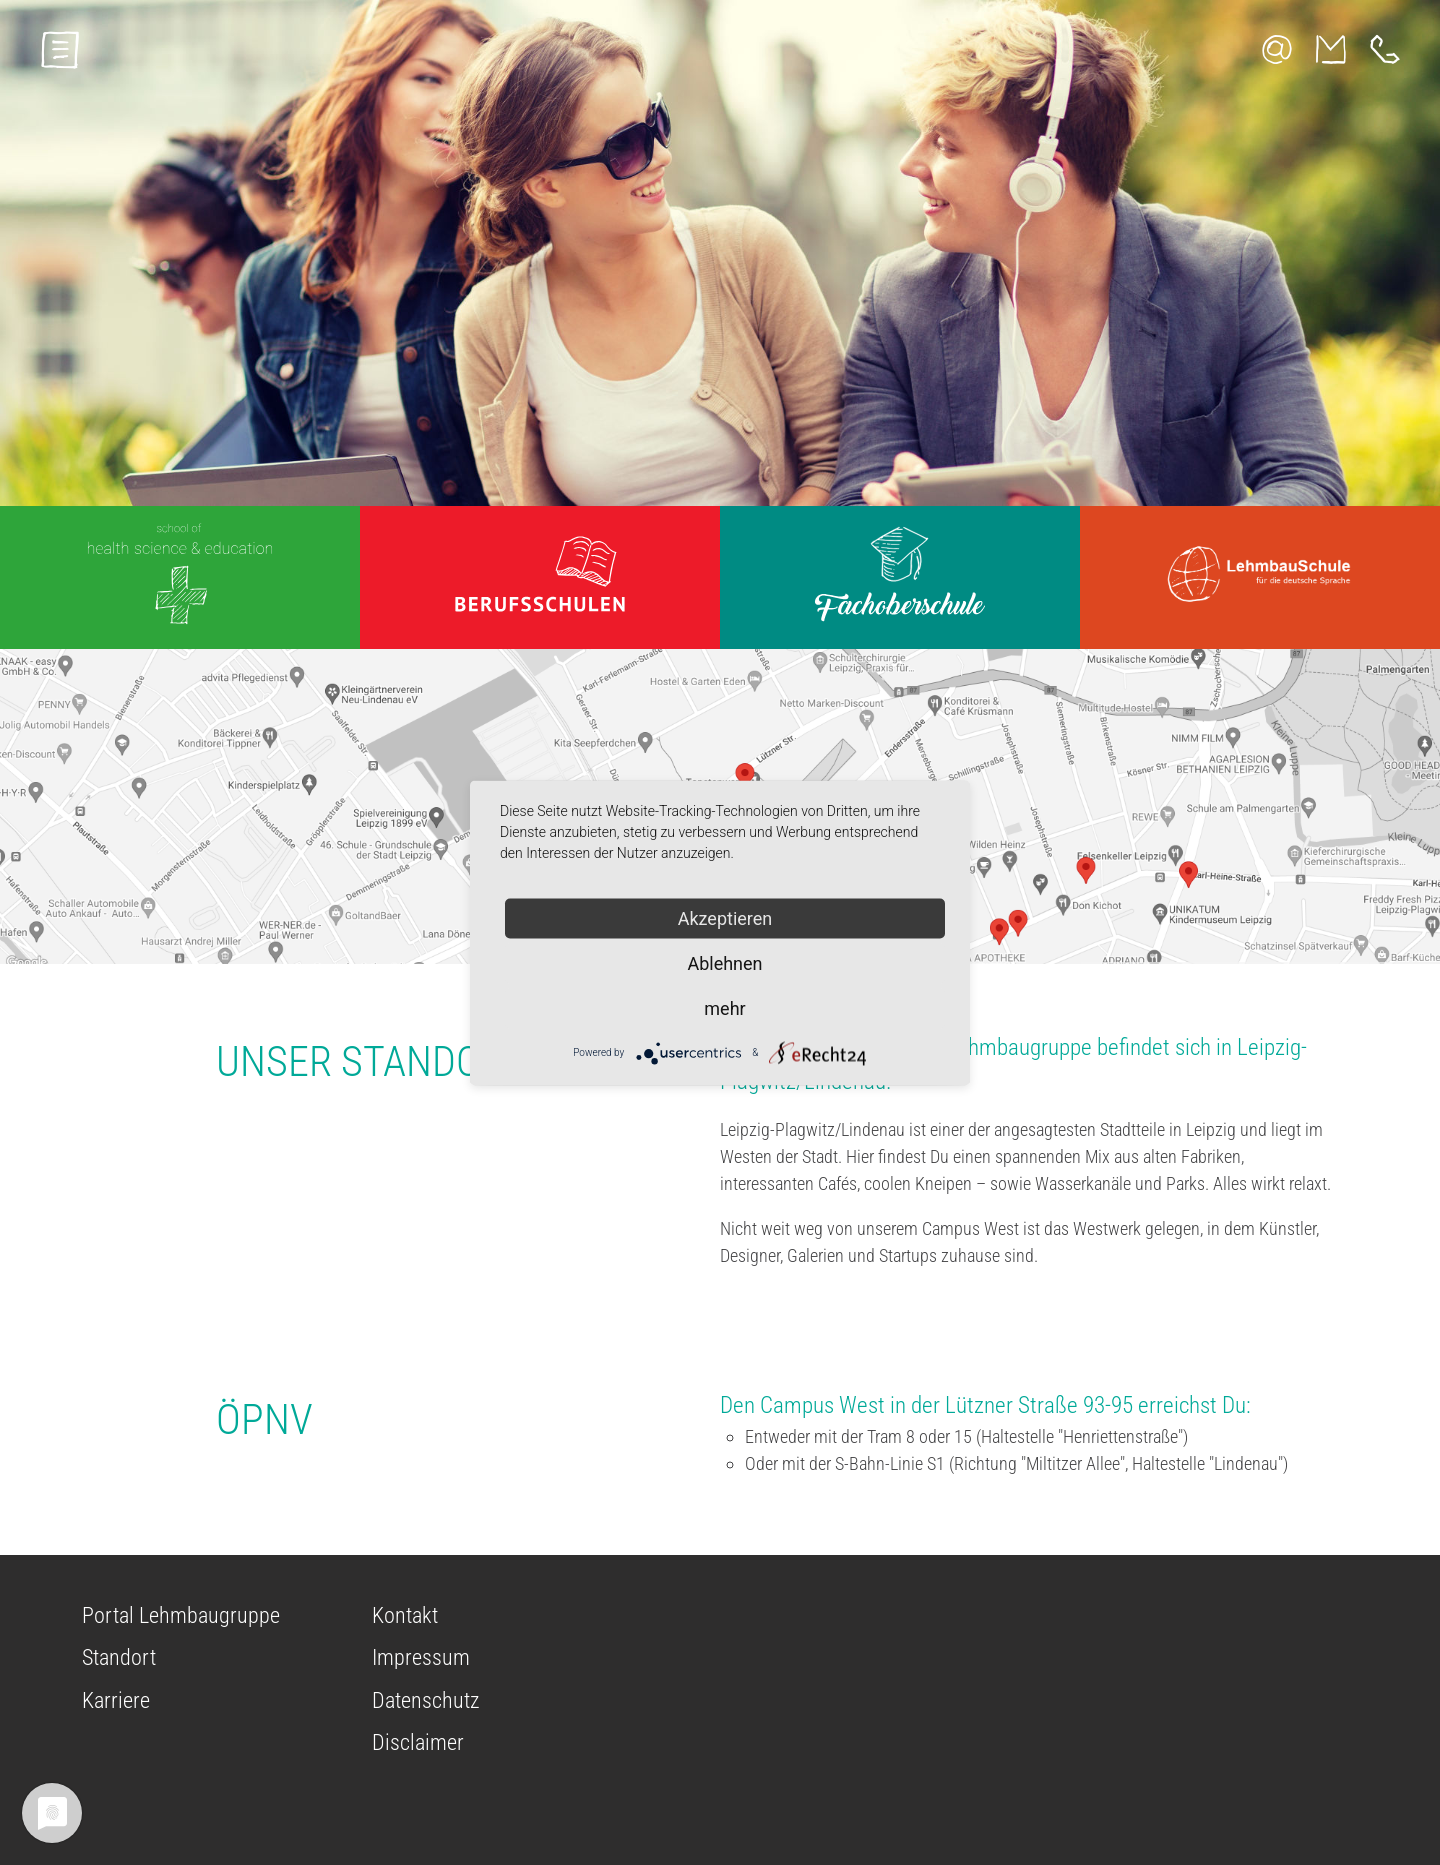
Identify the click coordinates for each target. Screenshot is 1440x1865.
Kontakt (405, 1615)
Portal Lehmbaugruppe (181, 1615)
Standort (119, 1657)
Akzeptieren (725, 917)
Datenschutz (425, 1700)
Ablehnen (724, 962)
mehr (724, 1007)
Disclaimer (418, 1742)
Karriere (116, 1700)
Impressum (421, 1657)
